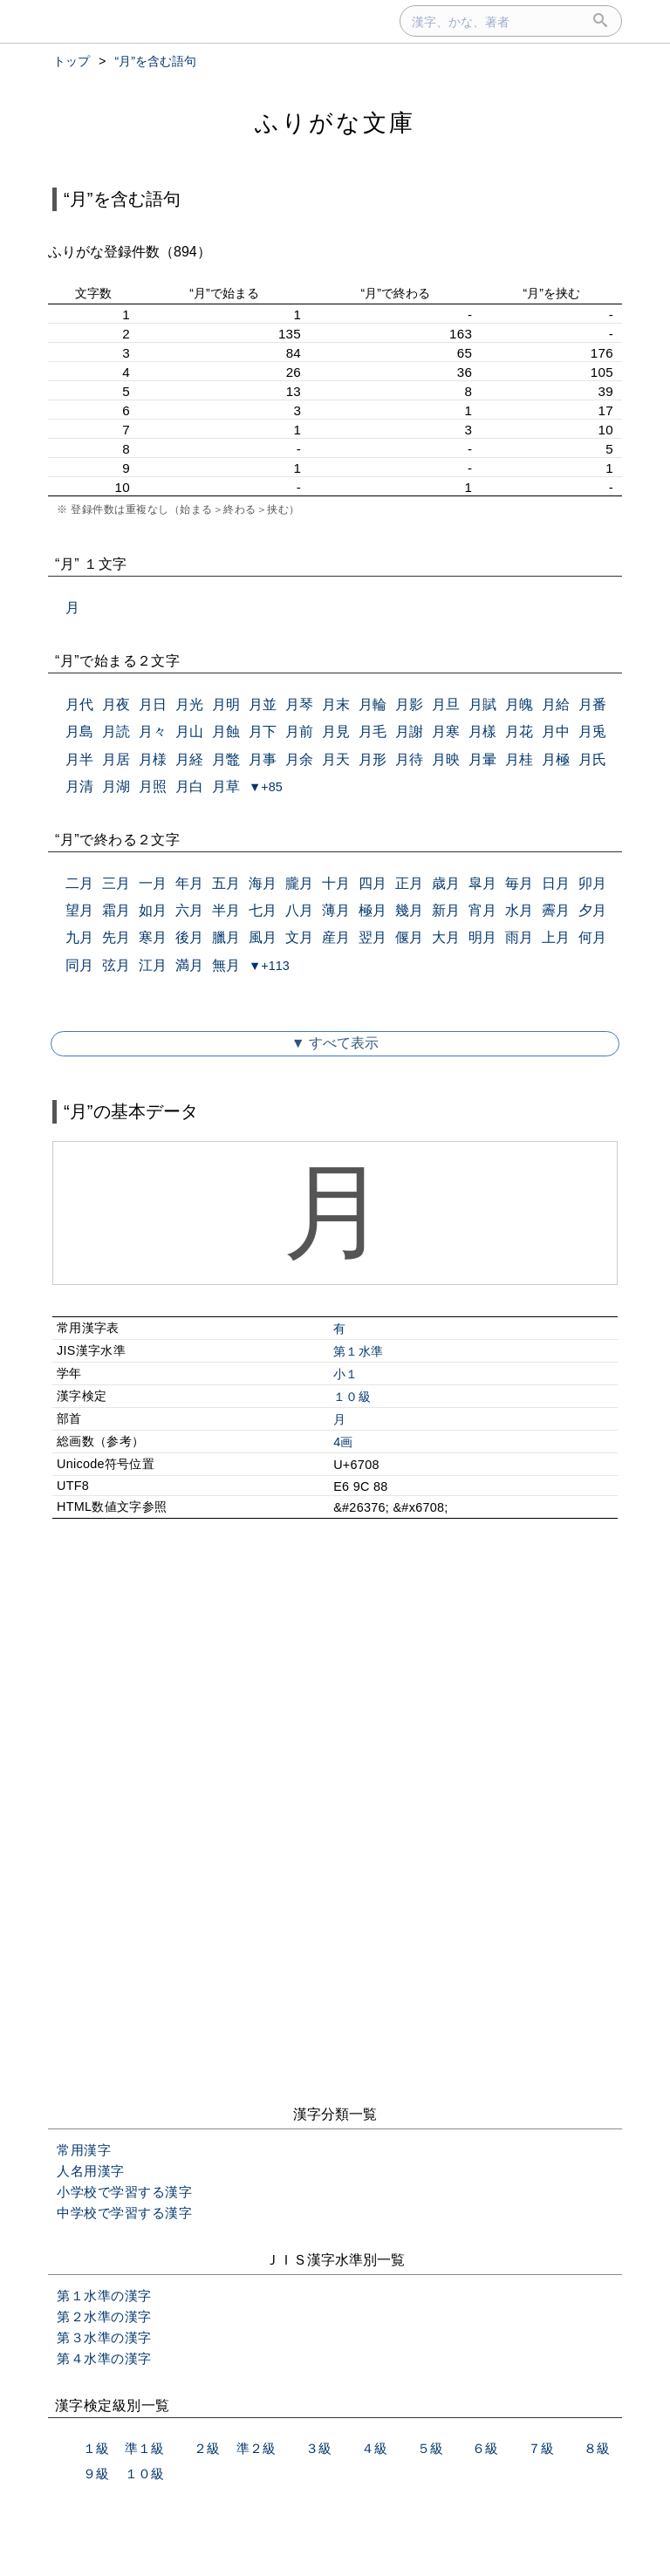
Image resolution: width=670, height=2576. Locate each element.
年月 (189, 883)
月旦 (446, 704)
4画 (343, 1442)
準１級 (144, 2448)
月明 (226, 704)
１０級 (352, 1397)
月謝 (409, 731)
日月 (556, 883)
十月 (336, 883)
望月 (79, 910)
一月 (153, 883)
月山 (189, 731)
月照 (153, 786)
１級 (96, 2448)
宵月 (482, 910)
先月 (116, 937)
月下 (263, 731)
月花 (519, 731)
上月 (556, 937)
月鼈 (226, 759)
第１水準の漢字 (104, 2295)
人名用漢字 (91, 2170)
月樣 (482, 731)
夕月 (592, 910)
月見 (336, 731)
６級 (485, 2448)
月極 (556, 759)
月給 (556, 704)
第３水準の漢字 (104, 2337)
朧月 (299, 883)
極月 (372, 910)
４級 (374, 2448)
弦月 (116, 965)
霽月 (556, 910)
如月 (153, 910)
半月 (226, 910)
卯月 (592, 883)
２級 (207, 2448)
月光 (189, 704)
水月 (519, 910)
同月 (79, 965)
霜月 (116, 910)
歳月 (446, 883)
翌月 (372, 937)
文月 (299, 937)
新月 (446, 910)
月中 (556, 731)
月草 (226, 786)
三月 (116, 883)
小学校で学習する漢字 (124, 2191)
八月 (299, 910)
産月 (336, 937)
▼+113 (269, 966)
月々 (153, 731)
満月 (189, 965)
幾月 (409, 910)
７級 (541, 2448)
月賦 (482, 704)
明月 (482, 937)
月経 (189, 759)
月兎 (592, 731)
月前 (299, 731)
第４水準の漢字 (104, 2358)
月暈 (482, 759)
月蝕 (226, 731)
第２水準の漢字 (104, 2316)
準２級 (256, 2448)
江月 (153, 965)
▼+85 (266, 787)
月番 (592, 704)
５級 (430, 2448)
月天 (336, 759)
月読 (116, 731)
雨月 (519, 937)
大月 (446, 937)
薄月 (336, 910)
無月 (226, 965)
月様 (153, 759)
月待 (409, 759)
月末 (336, 704)
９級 (96, 2473)
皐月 (482, 883)
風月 (263, 937)
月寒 (446, 731)
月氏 (592, 759)
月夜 (116, 704)
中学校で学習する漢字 (124, 2212)
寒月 (153, 937)
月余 (299, 759)
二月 (79, 883)
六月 (189, 910)
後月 (189, 937)
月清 (79, 786)
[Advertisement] (335, 1682)
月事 (263, 759)
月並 (263, 704)
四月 (372, 883)
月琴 (299, 704)
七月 (263, 910)
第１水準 (358, 1351)
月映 (446, 759)
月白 (189, 786)
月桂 (519, 759)
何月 (592, 937)
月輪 (372, 704)
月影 (409, 704)
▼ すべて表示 (335, 1042)
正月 (409, 883)
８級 (597, 2448)
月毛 (372, 731)
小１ (346, 1374)
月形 (372, 759)
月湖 (116, 786)
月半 (79, 759)
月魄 (519, 704)
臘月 (226, 937)
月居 (116, 759)
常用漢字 (84, 2149)
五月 (226, 883)
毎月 (519, 883)
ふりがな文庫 (335, 122)
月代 (79, 704)
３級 (318, 2448)
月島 (79, 731)
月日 (153, 704)
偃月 (409, 937)
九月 (79, 937)
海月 (263, 883)
